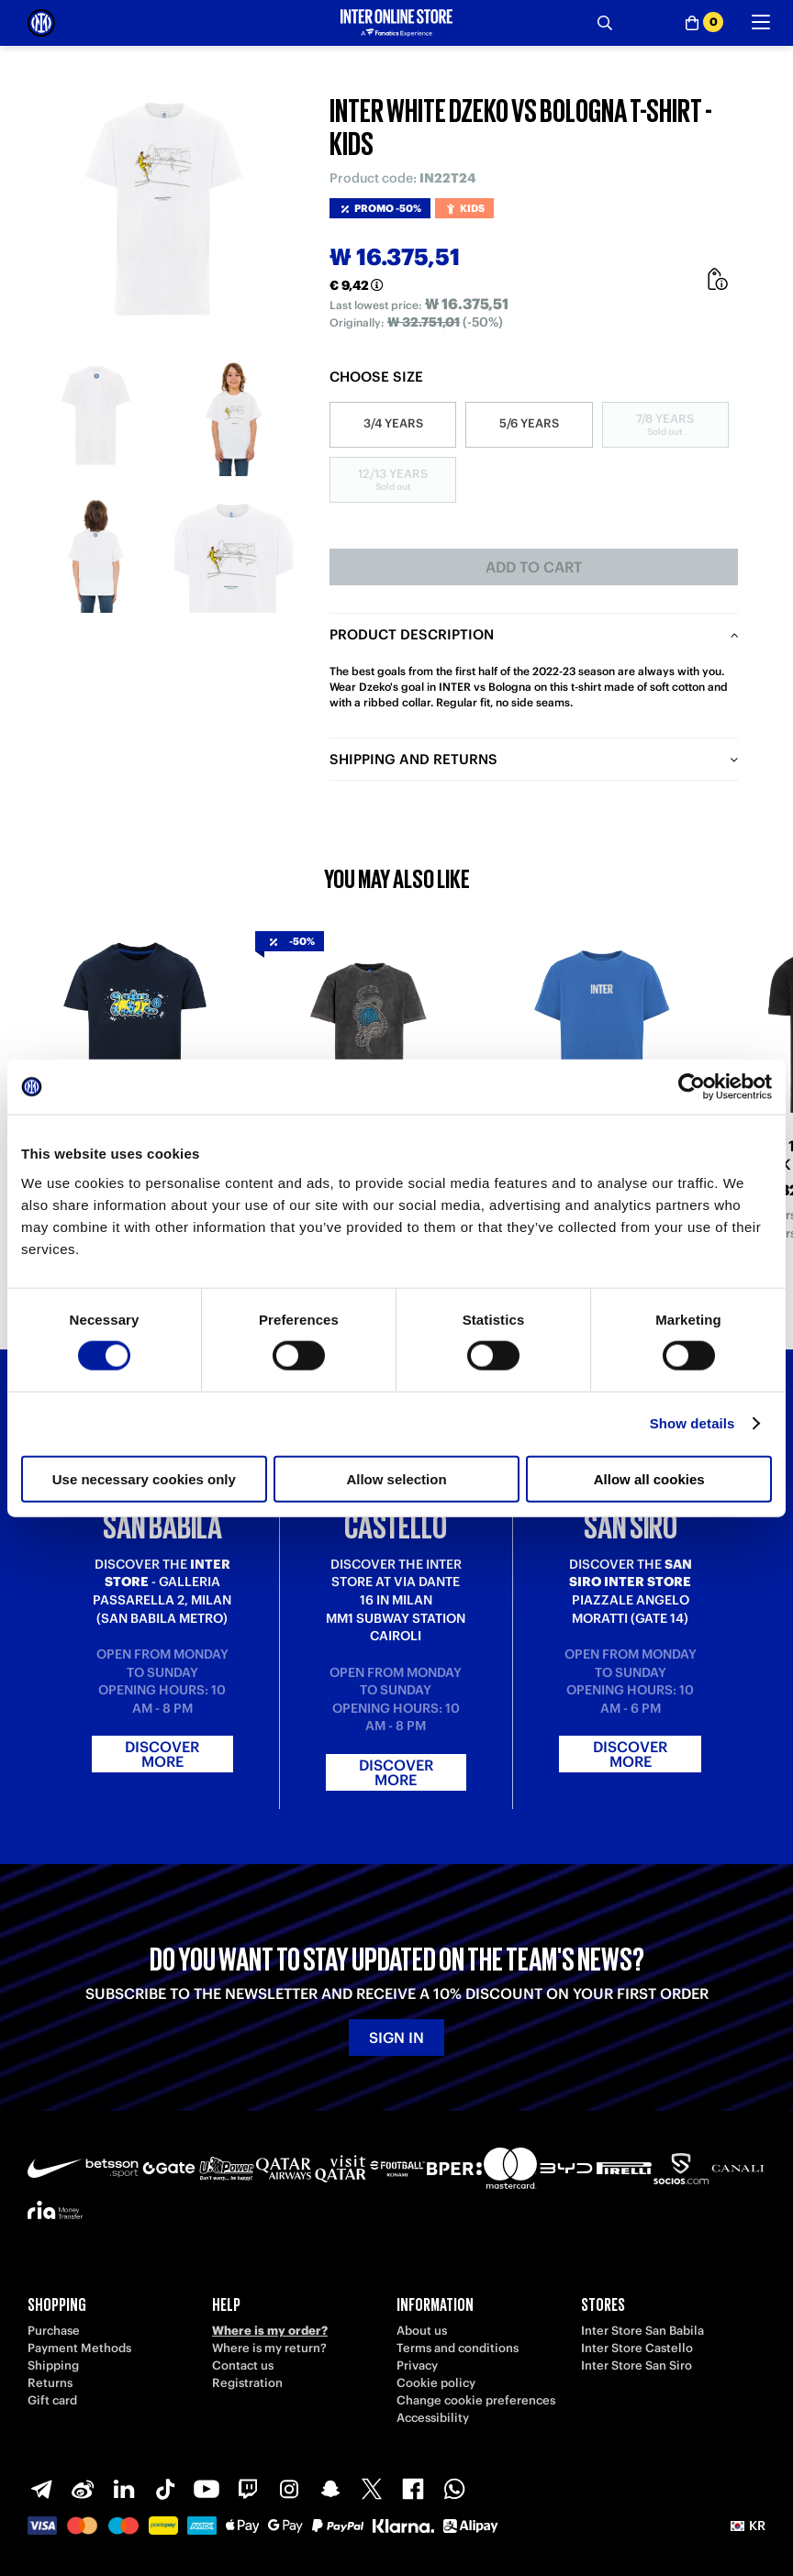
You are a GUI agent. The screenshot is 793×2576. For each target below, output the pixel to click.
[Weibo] (82, 2489)
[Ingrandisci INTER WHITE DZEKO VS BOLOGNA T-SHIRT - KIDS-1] (96, 416)
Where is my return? (269, 2348)
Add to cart (534, 567)
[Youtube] (206, 2489)
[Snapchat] (330, 2489)
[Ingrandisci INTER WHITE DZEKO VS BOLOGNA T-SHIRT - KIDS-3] (96, 554)
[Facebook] (413, 2489)
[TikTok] (165, 2489)
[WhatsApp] (454, 2489)
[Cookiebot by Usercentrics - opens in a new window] (691, 1087)
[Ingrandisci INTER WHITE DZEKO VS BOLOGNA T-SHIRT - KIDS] (165, 211)
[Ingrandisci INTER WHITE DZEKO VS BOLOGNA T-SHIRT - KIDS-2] (234, 416)
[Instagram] (289, 2489)
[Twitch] (248, 2489)
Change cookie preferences (475, 2400)
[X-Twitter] (371, 2489)
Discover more (162, 1754)
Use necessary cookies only (144, 1478)
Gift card (52, 2400)
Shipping (53, 2365)
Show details (692, 1423)
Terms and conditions (457, 2348)
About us (421, 2330)
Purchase (54, 2330)
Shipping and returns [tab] (413, 759)
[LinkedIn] (124, 2489)
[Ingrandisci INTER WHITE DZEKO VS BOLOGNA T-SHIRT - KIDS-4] (234, 554)
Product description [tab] (411, 634)
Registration (247, 2383)
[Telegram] (41, 2489)
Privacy (417, 2365)
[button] (748, 2525)
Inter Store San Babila (642, 2330)
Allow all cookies (649, 1478)
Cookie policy (435, 2383)
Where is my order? (270, 2330)
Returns (50, 2383)
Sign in (396, 2037)
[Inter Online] (41, 23)
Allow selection (396, 1478)
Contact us (243, 2365)
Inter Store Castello (637, 2348)
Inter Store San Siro (636, 2365)
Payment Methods (79, 2348)
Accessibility (432, 2418)
